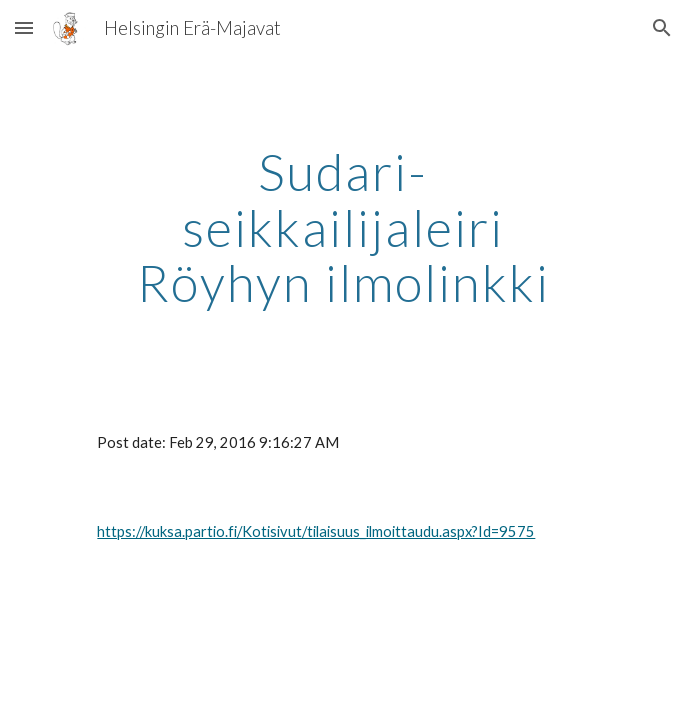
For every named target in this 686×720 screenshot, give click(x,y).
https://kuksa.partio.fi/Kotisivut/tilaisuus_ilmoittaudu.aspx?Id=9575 (316, 531)
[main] (342, 227)
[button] (24, 27)
